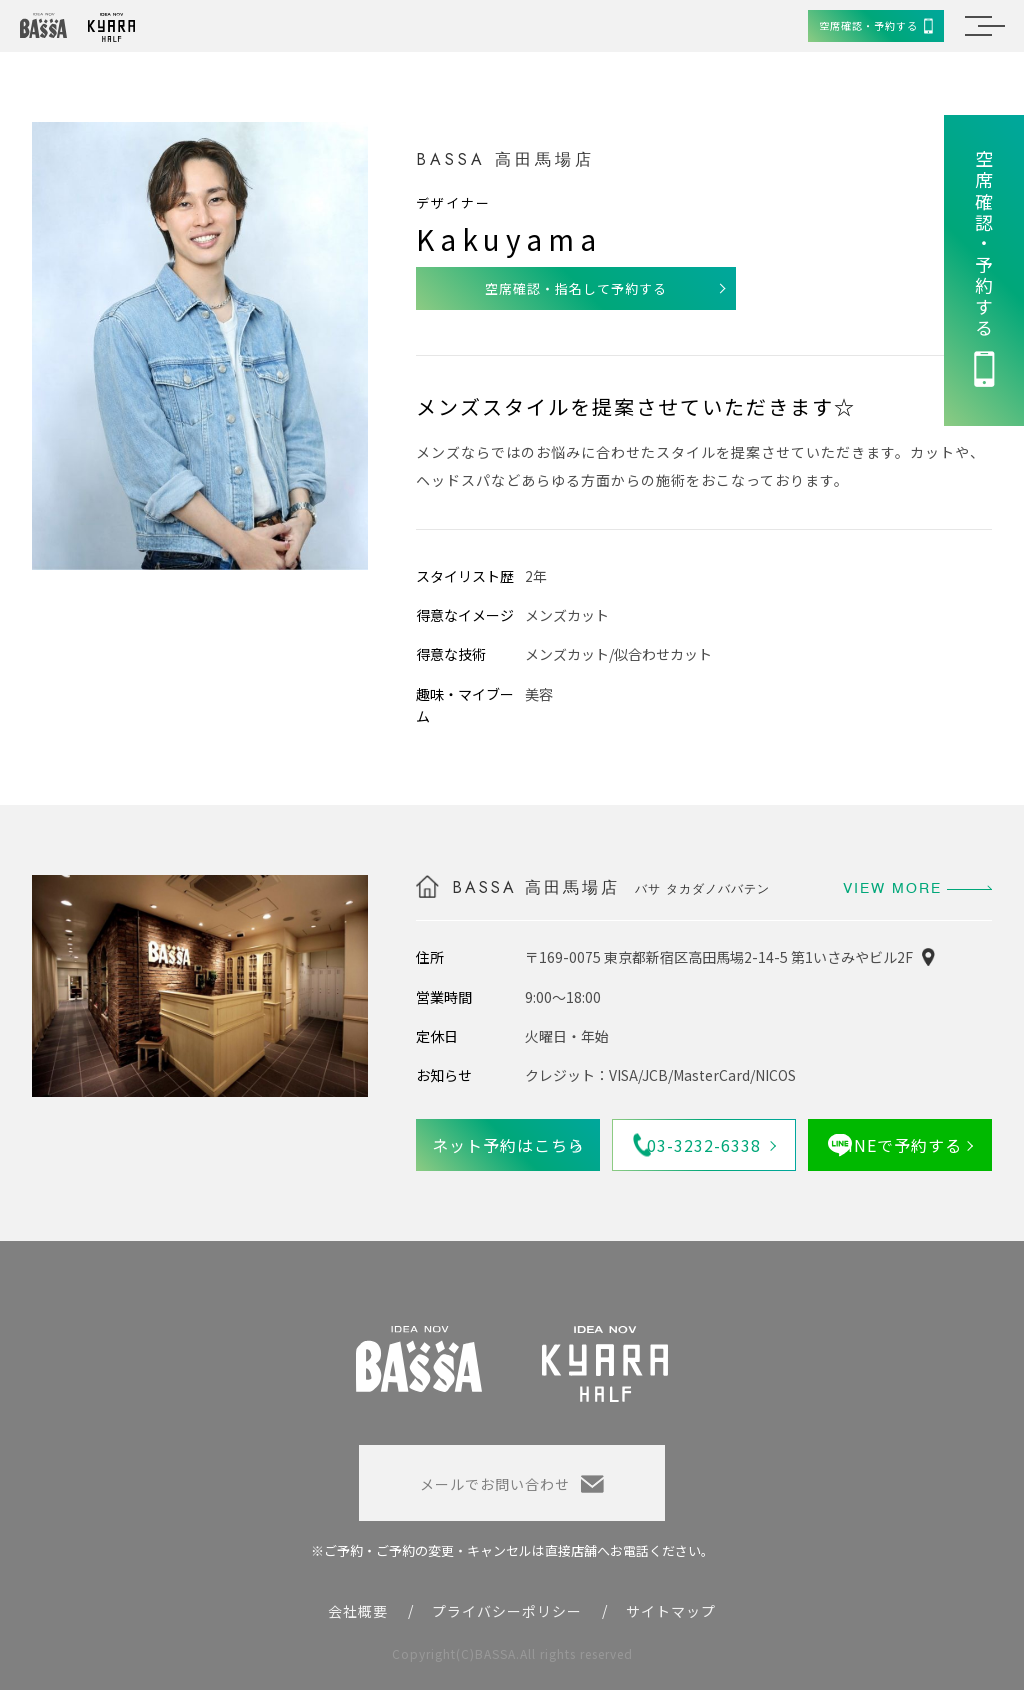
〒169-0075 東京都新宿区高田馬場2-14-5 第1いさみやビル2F (719, 957)
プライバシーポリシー (507, 1611)
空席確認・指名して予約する (576, 288)
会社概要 (358, 1611)
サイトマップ (671, 1611)
